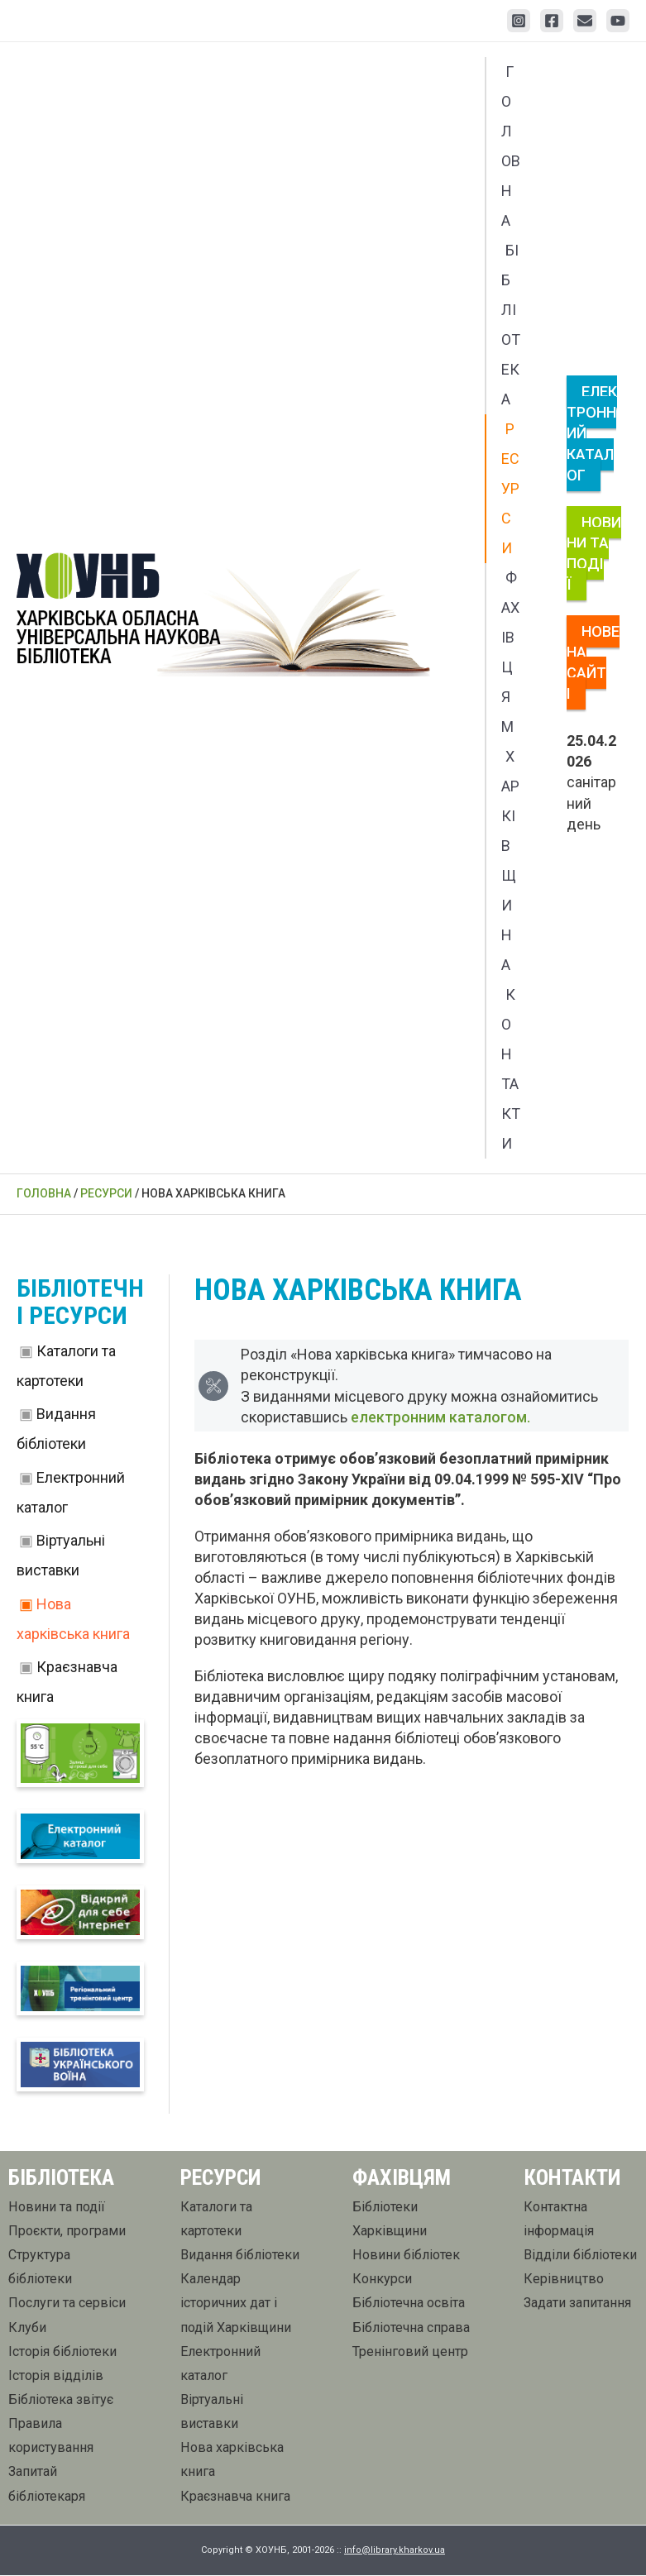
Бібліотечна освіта (408, 2304)
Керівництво (564, 2280)
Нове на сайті (593, 663)
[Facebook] (551, 20)
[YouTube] (617, 20)
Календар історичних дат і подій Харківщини (235, 2304)
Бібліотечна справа (411, 2328)
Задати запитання (577, 2304)
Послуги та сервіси (67, 2304)
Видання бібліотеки (239, 2256)
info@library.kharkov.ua (394, 2551)
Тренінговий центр (410, 2352)
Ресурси (510, 488)
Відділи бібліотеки (580, 2256)
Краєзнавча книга (235, 2497)
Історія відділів (55, 2376)
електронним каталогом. (453, 1417)
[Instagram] (518, 20)
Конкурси (382, 2280)
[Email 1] (584, 20)
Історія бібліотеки (62, 2352)
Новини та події (594, 554)
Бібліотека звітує (60, 2401)
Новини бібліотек (406, 2256)
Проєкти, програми (67, 2231)
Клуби (27, 2328)
